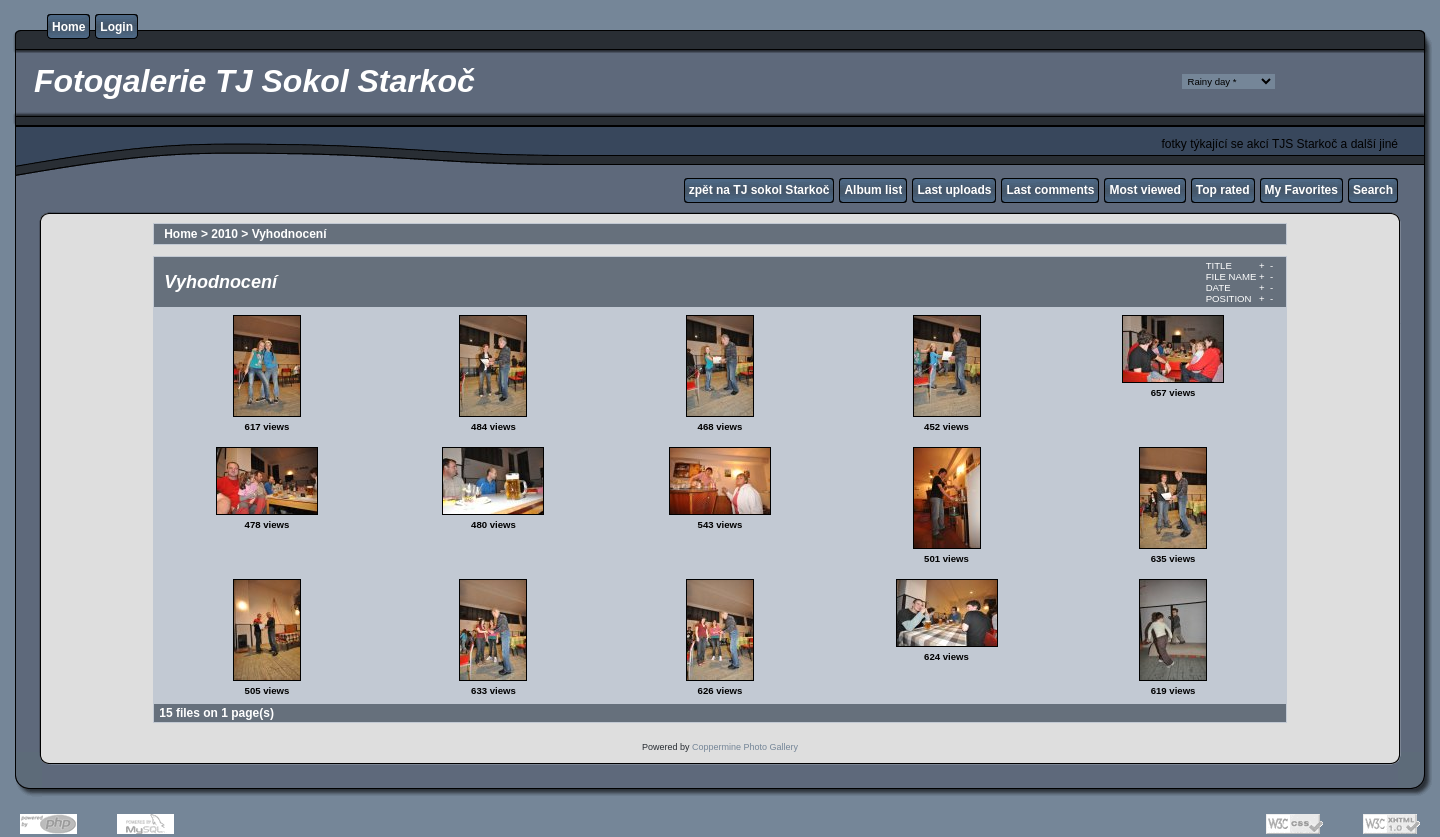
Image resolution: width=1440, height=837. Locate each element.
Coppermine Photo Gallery (745, 747)
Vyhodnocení (289, 234)
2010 (224, 234)
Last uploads (954, 190)
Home (68, 27)
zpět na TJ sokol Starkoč (759, 190)
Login (116, 27)
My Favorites (1301, 190)
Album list (873, 190)
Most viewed (1144, 190)
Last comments (1050, 190)
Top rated (1223, 190)
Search (1373, 190)
